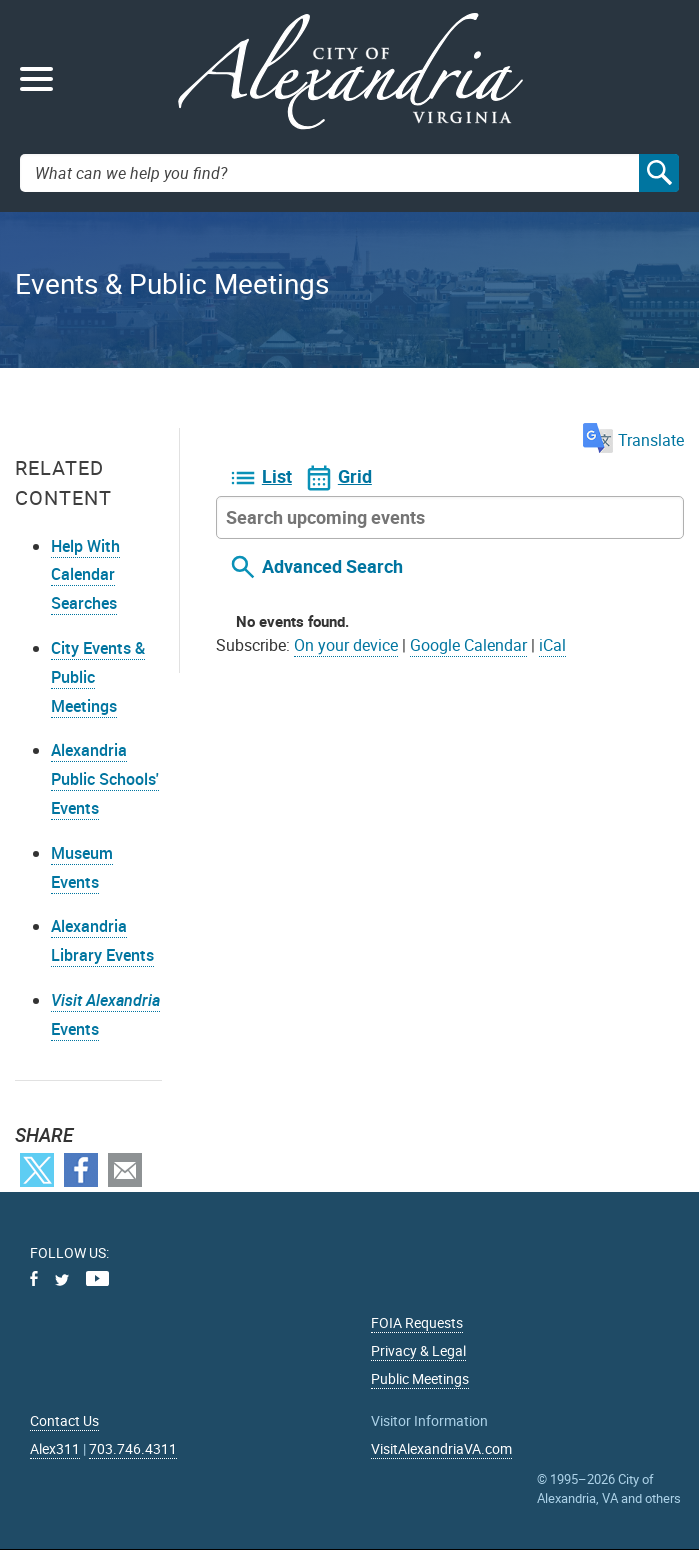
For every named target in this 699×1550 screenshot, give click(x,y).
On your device (346, 645)
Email (125, 1170)
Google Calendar (468, 645)
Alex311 (55, 1448)
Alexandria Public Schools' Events (105, 779)
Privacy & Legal (418, 1350)
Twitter (37, 1170)
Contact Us (64, 1420)
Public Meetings (420, 1378)
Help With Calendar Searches (85, 575)
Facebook (81, 1170)
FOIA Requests (417, 1322)
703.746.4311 (133, 1448)
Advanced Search (332, 567)
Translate (633, 440)
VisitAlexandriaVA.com (441, 1448)
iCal (552, 645)
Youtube (97, 1278)
